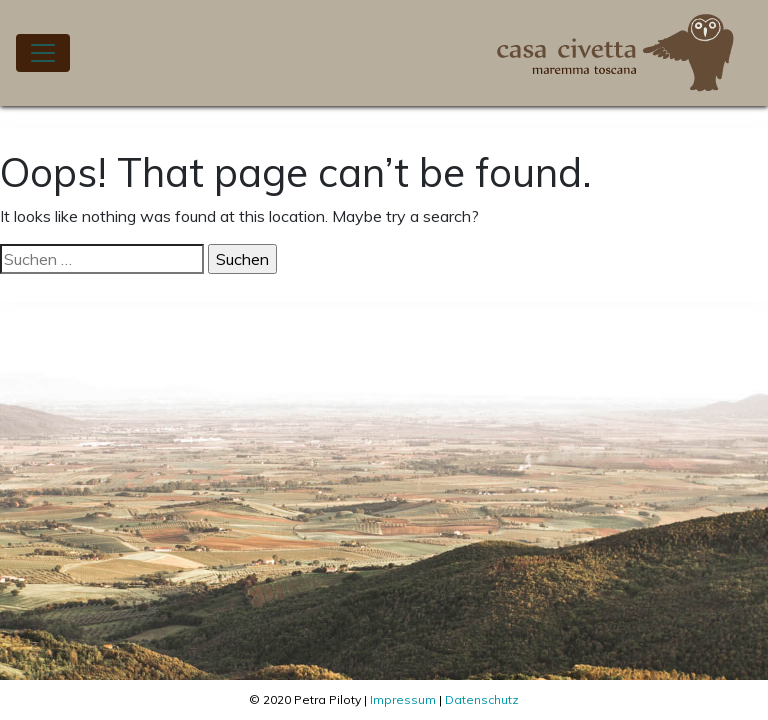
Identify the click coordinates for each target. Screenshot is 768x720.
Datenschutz (482, 699)
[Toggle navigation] (43, 53)
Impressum (403, 699)
